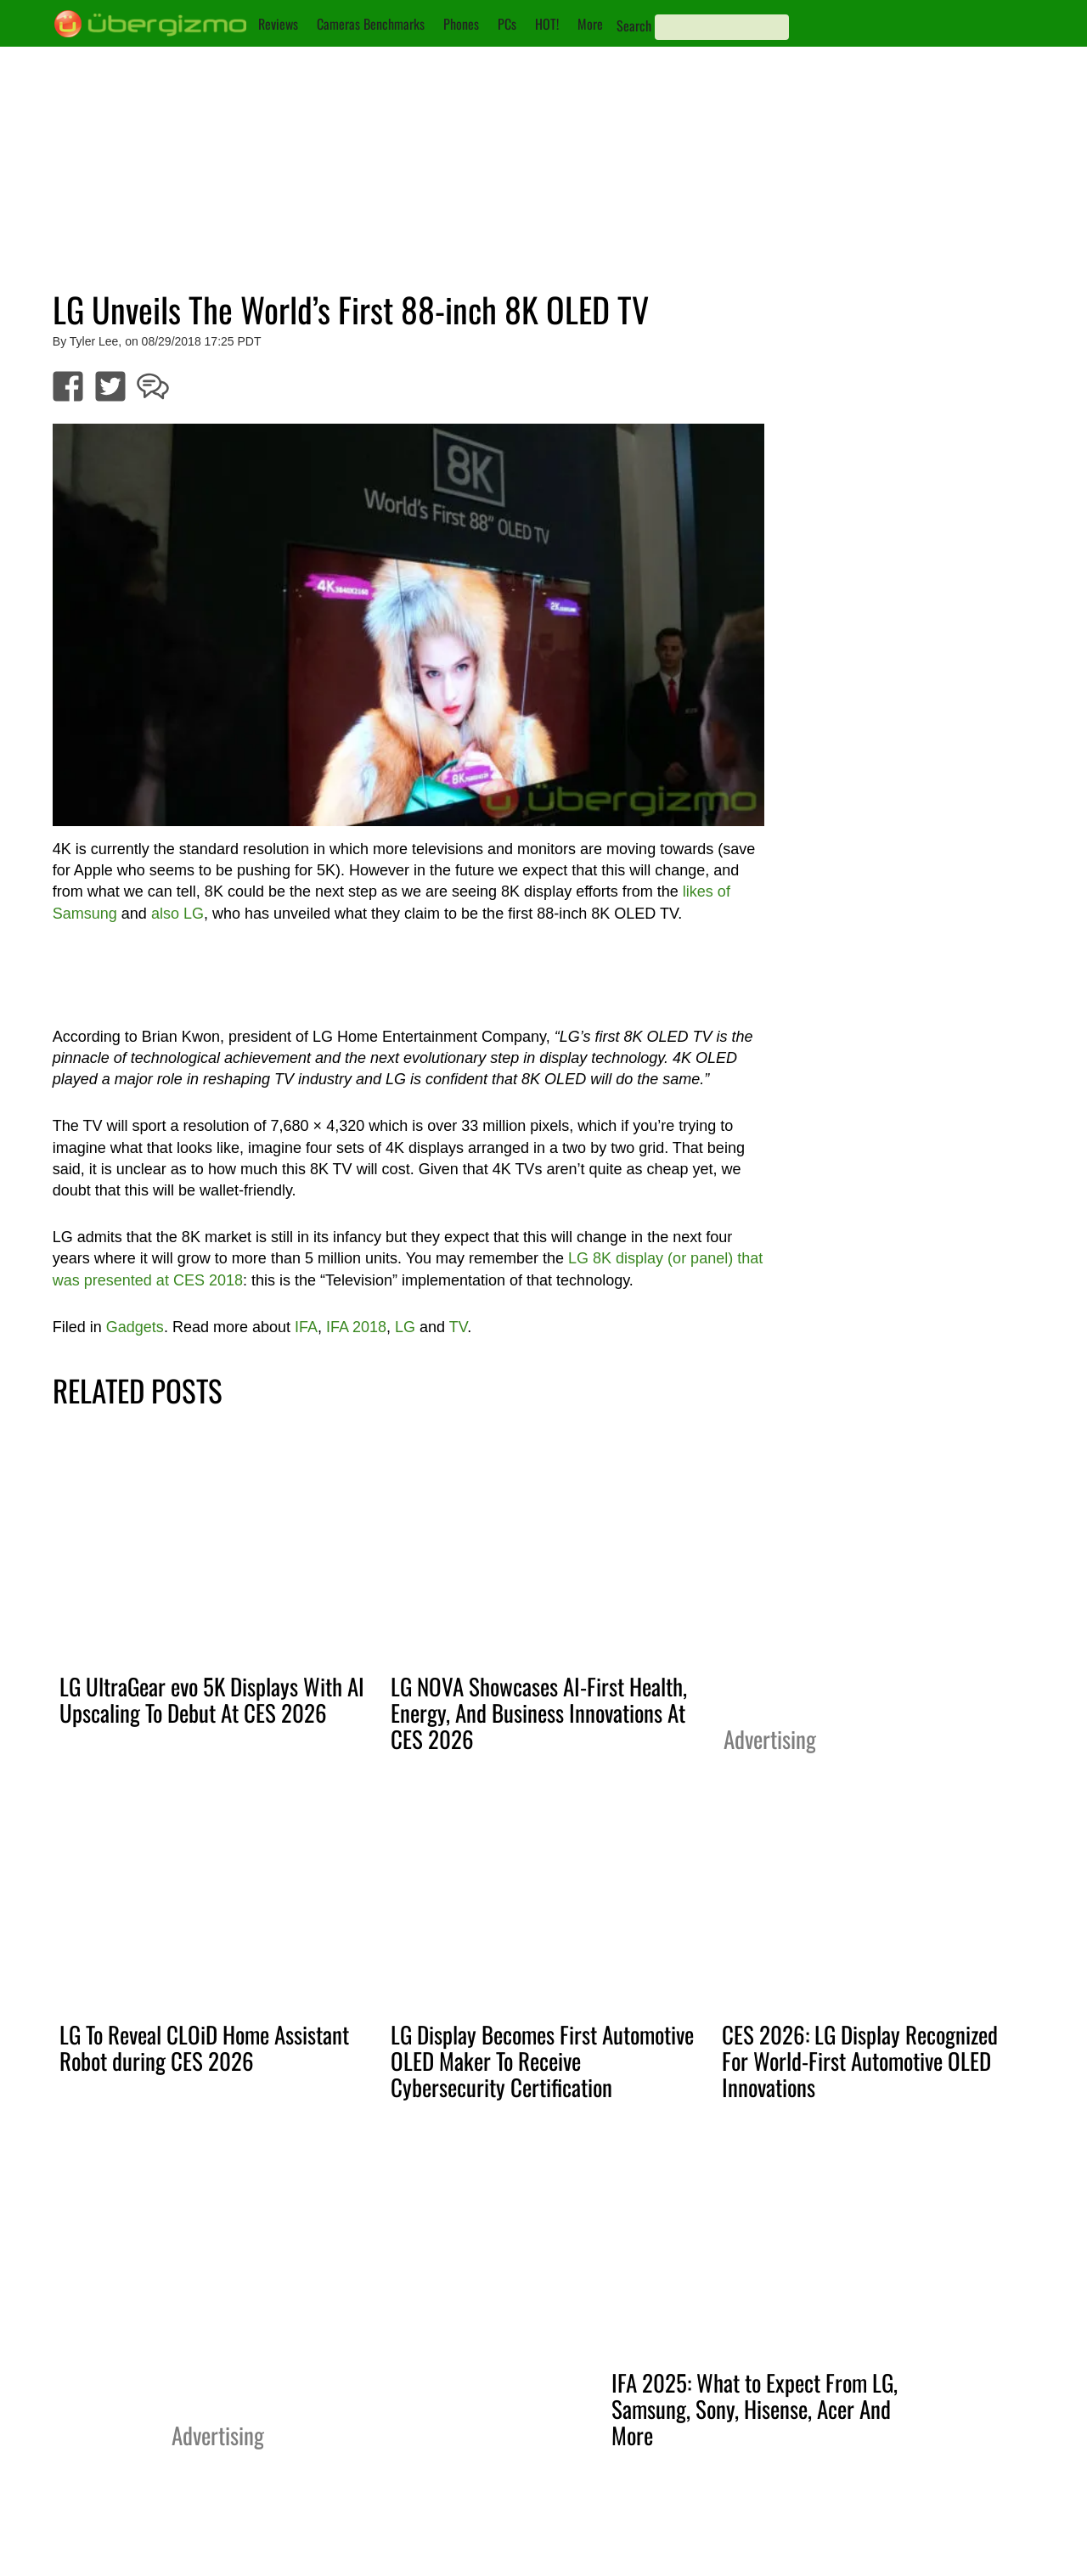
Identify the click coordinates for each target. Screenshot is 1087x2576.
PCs (507, 24)
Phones (461, 24)
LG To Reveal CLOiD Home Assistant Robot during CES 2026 (204, 2047)
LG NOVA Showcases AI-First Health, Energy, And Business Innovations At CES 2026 (539, 1712)
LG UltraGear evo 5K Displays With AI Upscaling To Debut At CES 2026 (211, 1699)
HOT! (547, 24)
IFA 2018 (356, 1327)
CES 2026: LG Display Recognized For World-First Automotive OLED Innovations (860, 2060)
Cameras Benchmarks (371, 24)
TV (458, 1327)
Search (634, 25)
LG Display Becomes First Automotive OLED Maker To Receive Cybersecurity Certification (542, 2060)
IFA (306, 1327)
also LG (177, 913)
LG (405, 1327)
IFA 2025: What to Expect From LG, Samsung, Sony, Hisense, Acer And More (754, 2408)
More (590, 24)
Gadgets (135, 1327)
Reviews (278, 24)
